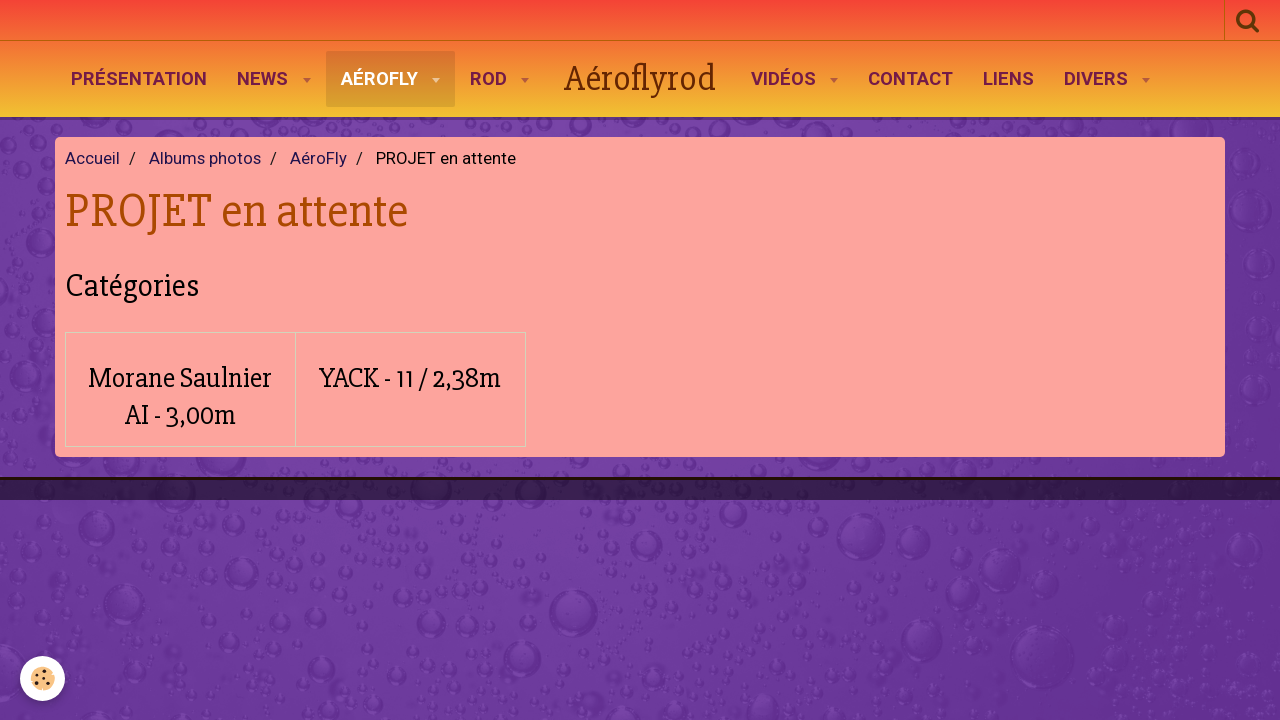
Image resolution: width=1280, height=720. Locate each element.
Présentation (139, 79)
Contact (910, 79)
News (265, 79)
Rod (491, 79)
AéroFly (382, 79)
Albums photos (205, 158)
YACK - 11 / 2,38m (410, 378)
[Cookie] (42, 678)
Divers (1098, 79)
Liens (1008, 79)
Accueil (92, 158)
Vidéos (786, 79)
